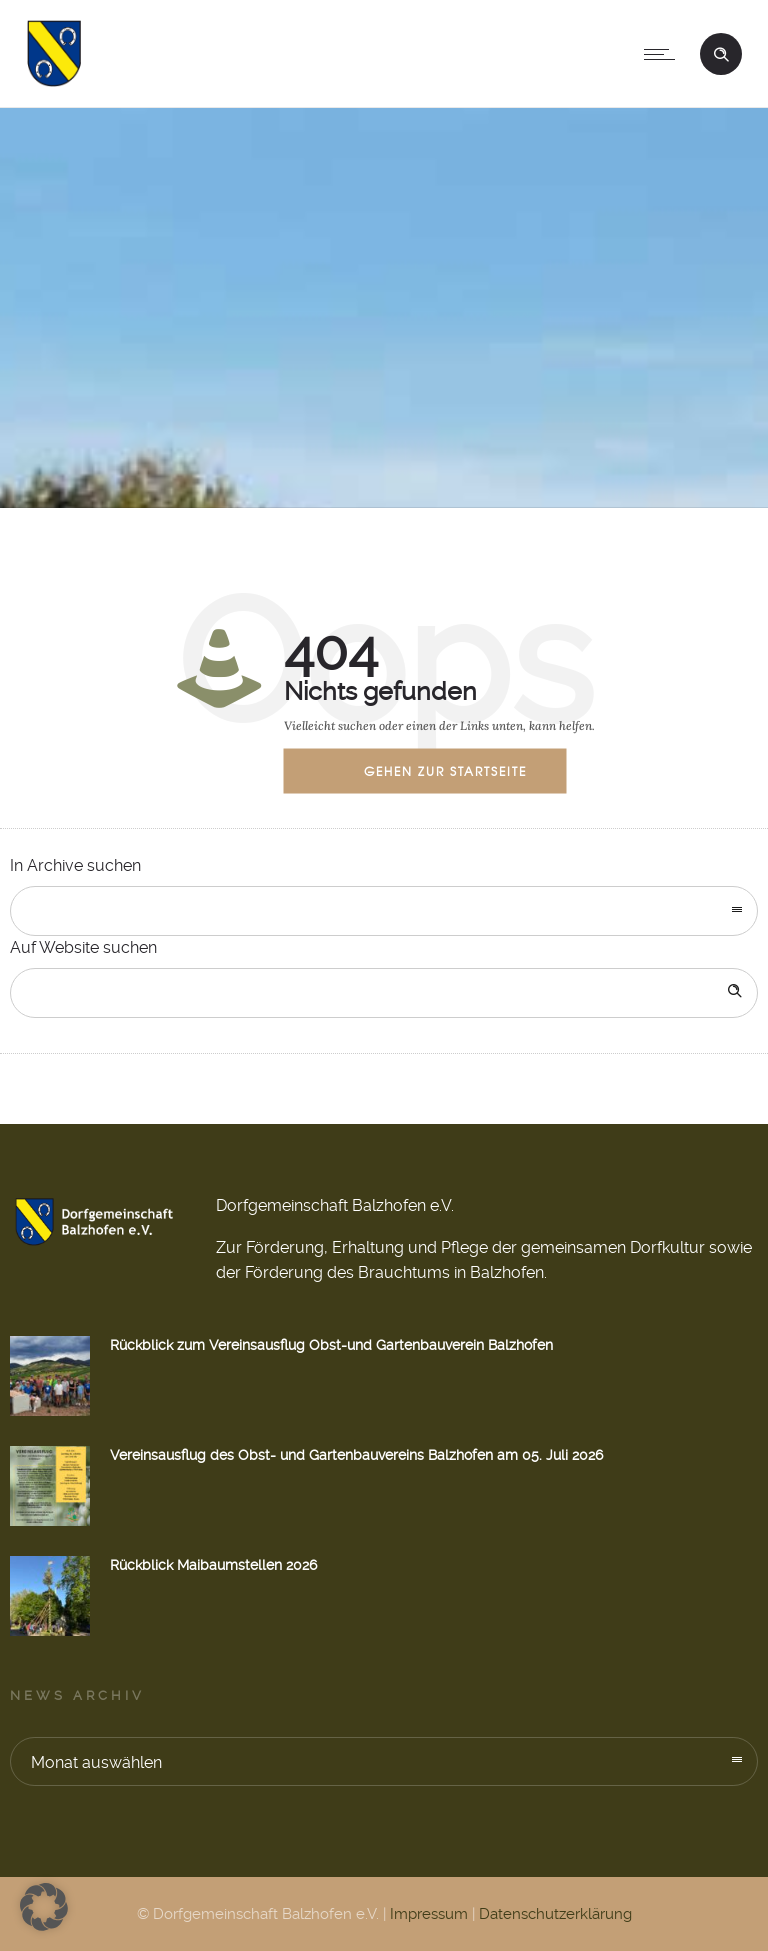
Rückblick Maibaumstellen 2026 (213, 1565)
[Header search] (721, 52)
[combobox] (384, 911)
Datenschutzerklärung (555, 1914)
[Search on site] (384, 993)
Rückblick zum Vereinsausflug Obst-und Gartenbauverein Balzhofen (331, 1345)
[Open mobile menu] (664, 54)
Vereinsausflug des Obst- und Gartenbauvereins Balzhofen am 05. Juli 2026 (356, 1455)
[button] (44, 1907)
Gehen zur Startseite (445, 770)
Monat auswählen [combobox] (96, 1762)
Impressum (429, 1914)
